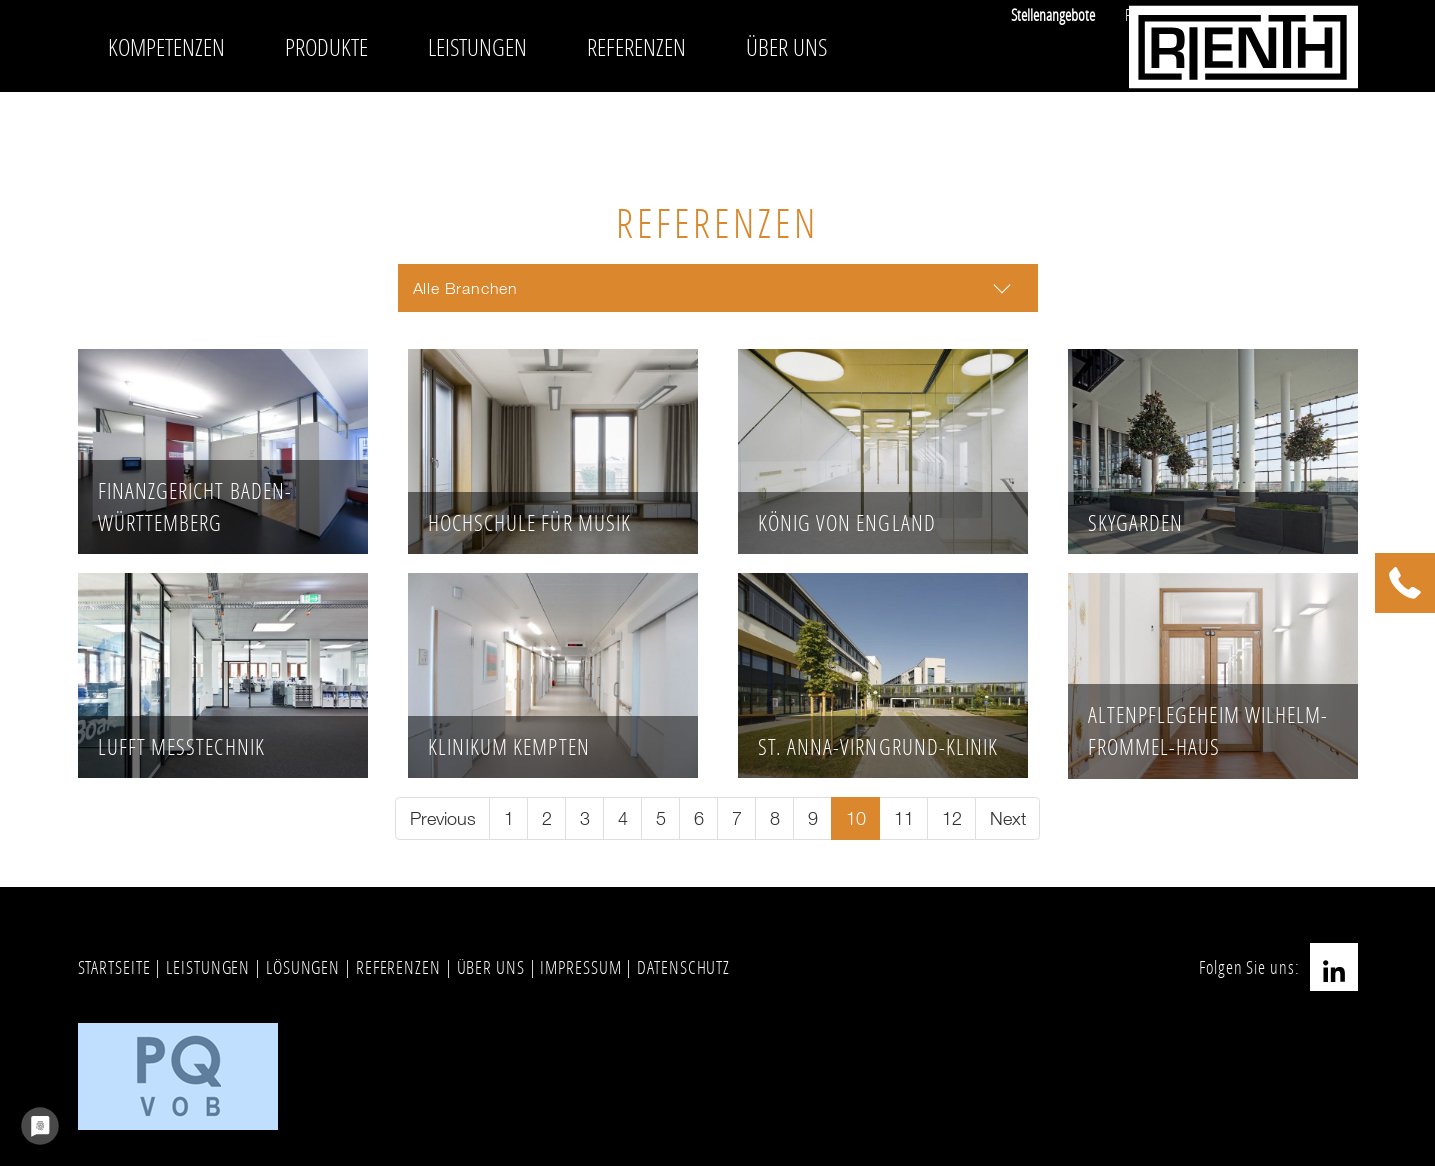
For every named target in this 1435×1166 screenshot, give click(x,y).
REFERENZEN (398, 967)
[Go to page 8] (774, 818)
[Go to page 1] (508, 818)
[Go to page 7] (736, 818)
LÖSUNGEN (303, 967)
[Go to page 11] (903, 818)
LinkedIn (1334, 967)
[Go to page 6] (698, 818)
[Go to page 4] (622, 818)
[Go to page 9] (812, 818)
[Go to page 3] (584, 818)
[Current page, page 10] (855, 818)
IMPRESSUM (580, 967)
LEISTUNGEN (208, 967)
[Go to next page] (1007, 818)
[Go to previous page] (442, 818)
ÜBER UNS (491, 967)
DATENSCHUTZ (683, 967)
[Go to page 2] (546, 818)
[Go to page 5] (660, 818)
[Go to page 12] (951, 818)
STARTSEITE (114, 967)
